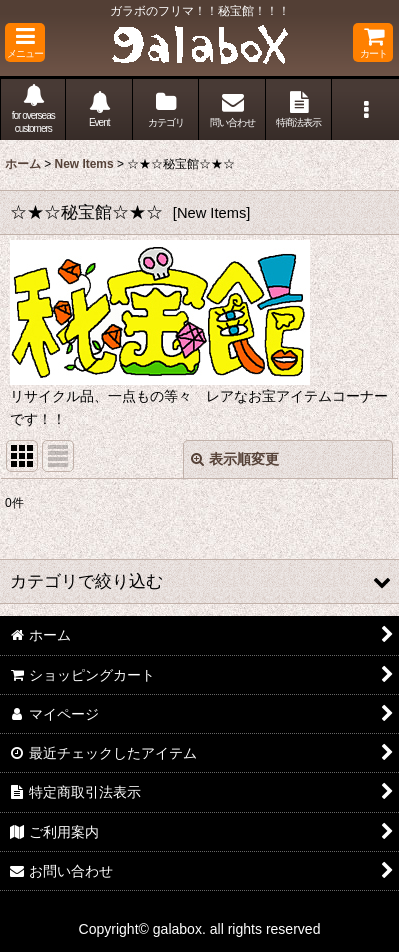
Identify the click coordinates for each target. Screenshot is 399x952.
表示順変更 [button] (235, 459)
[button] (25, 42)
